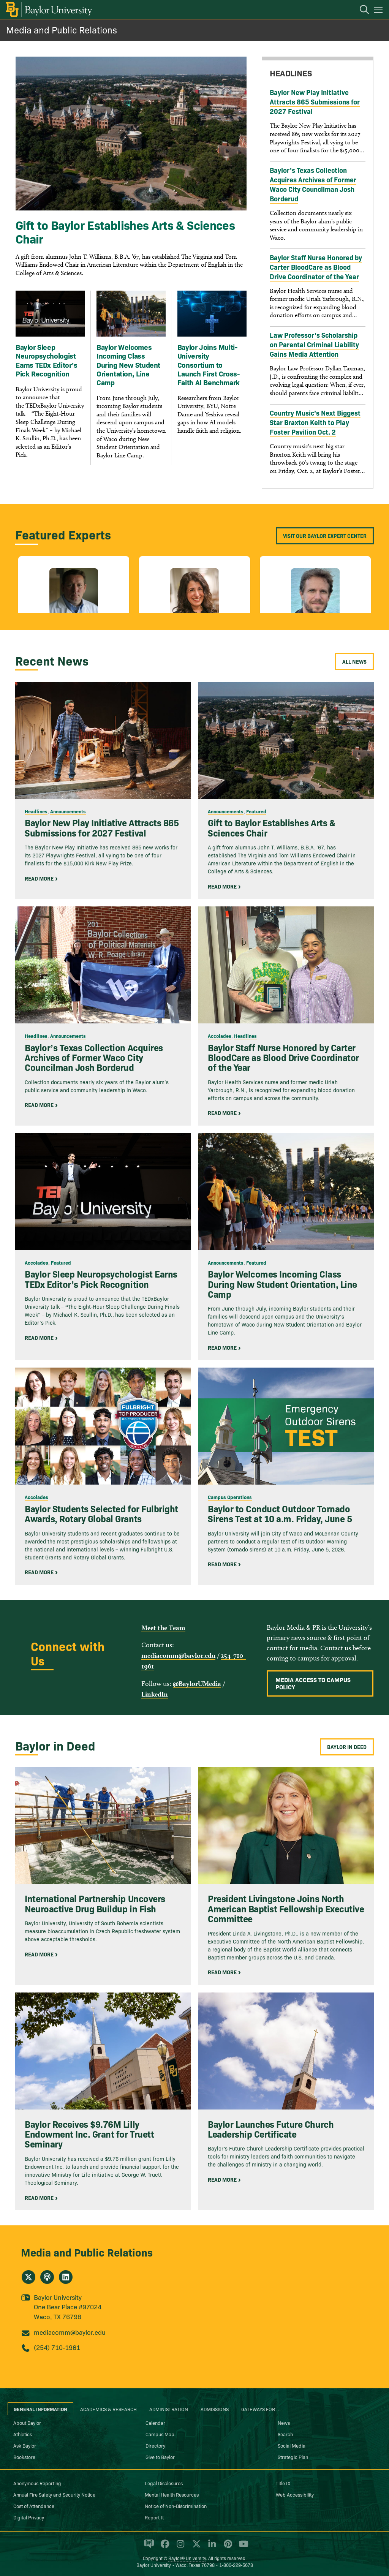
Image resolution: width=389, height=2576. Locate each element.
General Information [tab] (40, 2408)
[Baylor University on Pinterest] (226, 2547)
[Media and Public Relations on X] (28, 2277)
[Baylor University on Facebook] (163, 2547)
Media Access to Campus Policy (313, 1683)
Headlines (36, 811)
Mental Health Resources (172, 2494)
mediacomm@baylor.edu (178, 1655)
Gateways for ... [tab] (261, 2408)
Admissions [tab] (215, 2408)
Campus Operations (230, 1496)
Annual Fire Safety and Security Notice (54, 2494)
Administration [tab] (168, 2408)
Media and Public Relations (61, 29)
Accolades (219, 1035)
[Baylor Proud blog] (147, 2547)
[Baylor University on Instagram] (179, 2547)
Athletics (22, 2434)
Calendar (155, 2422)
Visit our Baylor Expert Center (325, 535)
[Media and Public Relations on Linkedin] (65, 2277)
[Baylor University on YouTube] (241, 2547)
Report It (154, 2517)
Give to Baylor (160, 2456)
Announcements (68, 811)
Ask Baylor (24, 2445)
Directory (155, 2445)
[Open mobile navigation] (379, 11)
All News (354, 661)
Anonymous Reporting (37, 2483)
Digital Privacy (28, 2517)
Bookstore (24, 2456)
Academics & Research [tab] (108, 2408)
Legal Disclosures (164, 2483)
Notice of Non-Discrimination (176, 2505)
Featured (256, 811)
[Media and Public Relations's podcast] (47, 2277)
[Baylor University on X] (195, 2547)
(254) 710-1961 (57, 2347)
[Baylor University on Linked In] (210, 2547)
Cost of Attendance (33, 2505)
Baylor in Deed (347, 1747)
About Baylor (27, 2422)
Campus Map (159, 2434)
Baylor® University (187, 2558)
